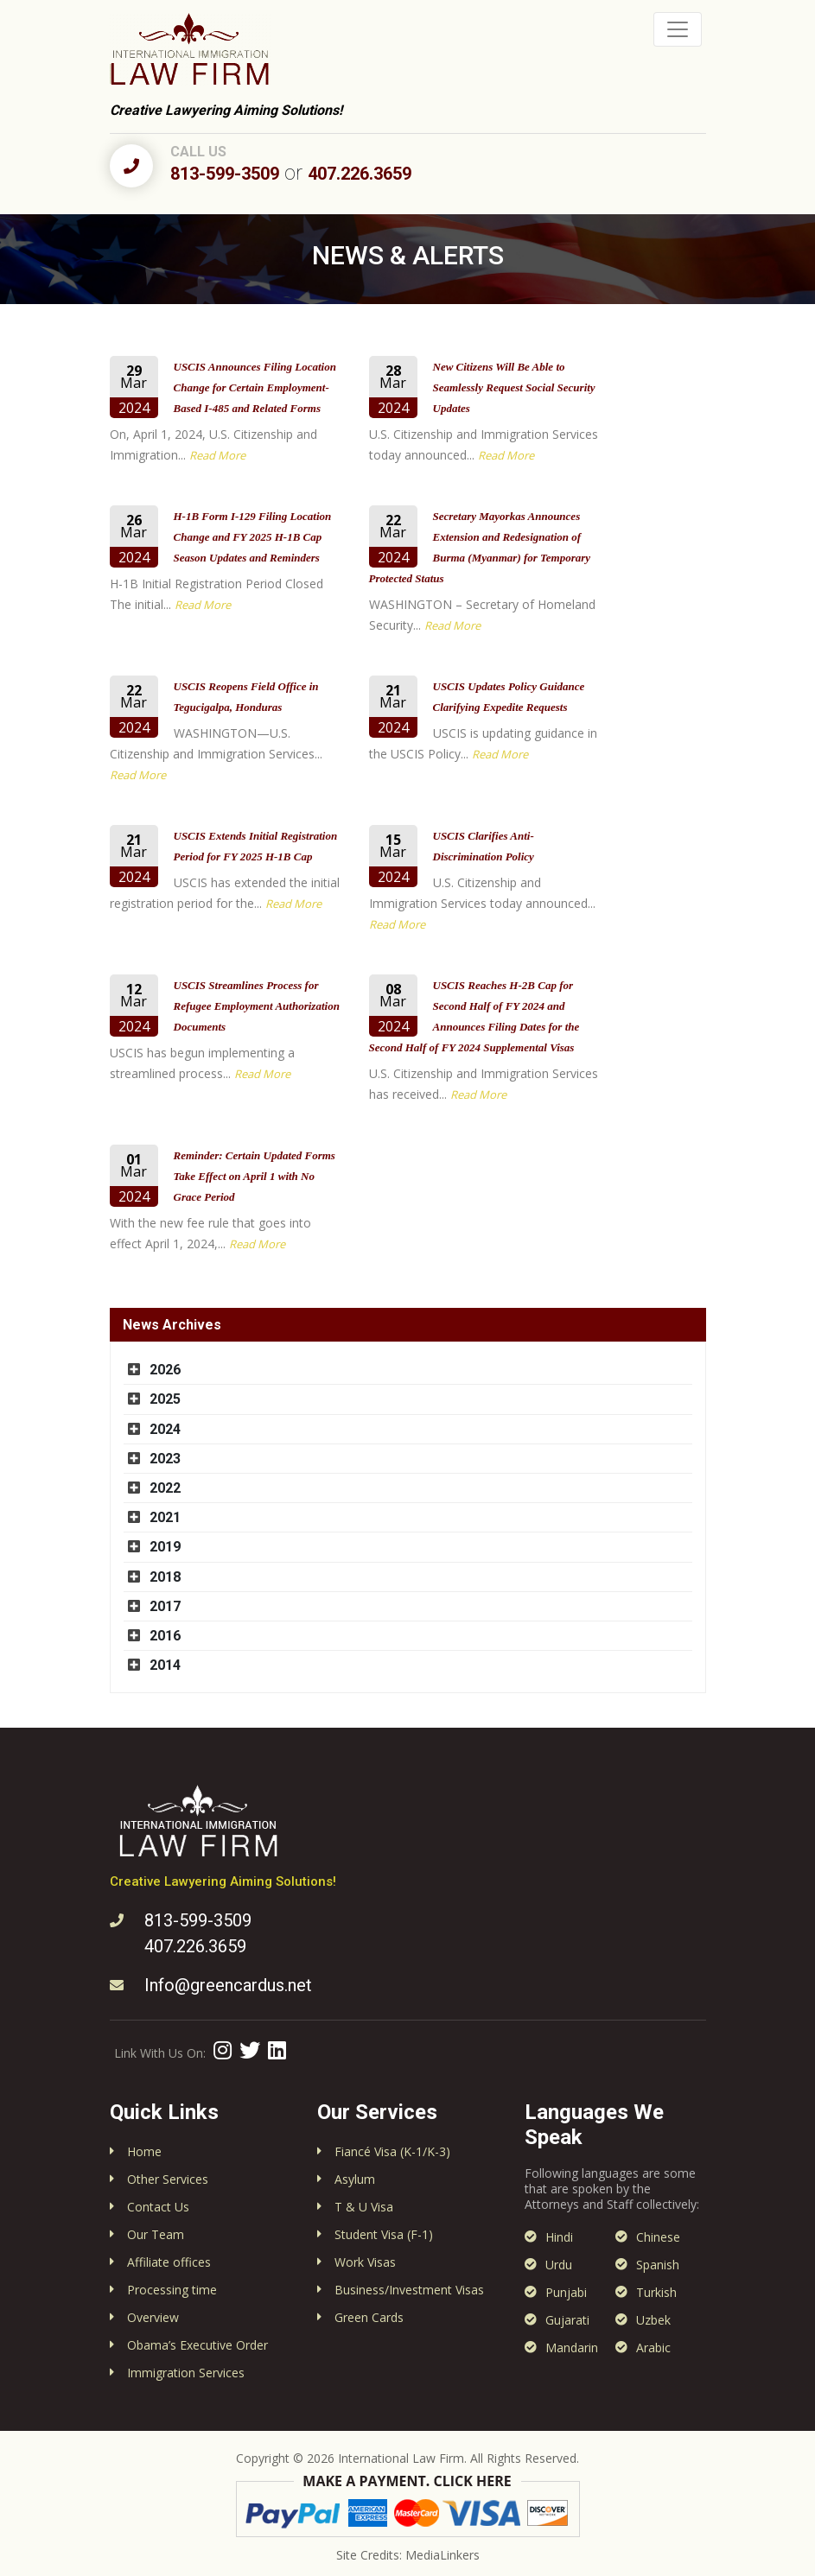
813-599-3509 (224, 173)
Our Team (155, 2234)
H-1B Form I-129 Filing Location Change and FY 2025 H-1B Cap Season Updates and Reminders (253, 537)
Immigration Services (186, 2372)
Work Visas (365, 2262)
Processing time (172, 2289)
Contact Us (158, 2206)
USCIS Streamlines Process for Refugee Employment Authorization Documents (257, 1006)
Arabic (653, 2347)
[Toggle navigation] (677, 29)
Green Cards (369, 2317)
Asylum (354, 2179)
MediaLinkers (442, 2555)
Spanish (657, 2264)
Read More (217, 455)
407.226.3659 (359, 173)
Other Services (167, 2179)
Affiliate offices (169, 2262)
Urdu (558, 2264)
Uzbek (653, 2320)
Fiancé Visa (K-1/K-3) (392, 2151)
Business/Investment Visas (409, 2289)
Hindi (559, 2237)
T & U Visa (363, 2206)
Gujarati (567, 2320)
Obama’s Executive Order (197, 2345)
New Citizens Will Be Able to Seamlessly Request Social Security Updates (514, 387)
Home (144, 2151)
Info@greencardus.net (228, 1985)
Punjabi (566, 2292)
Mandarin (571, 2347)
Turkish (656, 2292)
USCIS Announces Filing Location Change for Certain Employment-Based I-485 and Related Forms (255, 387)
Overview (153, 2317)
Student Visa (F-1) (383, 2234)
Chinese (658, 2237)
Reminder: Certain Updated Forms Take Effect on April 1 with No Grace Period (254, 1176)
